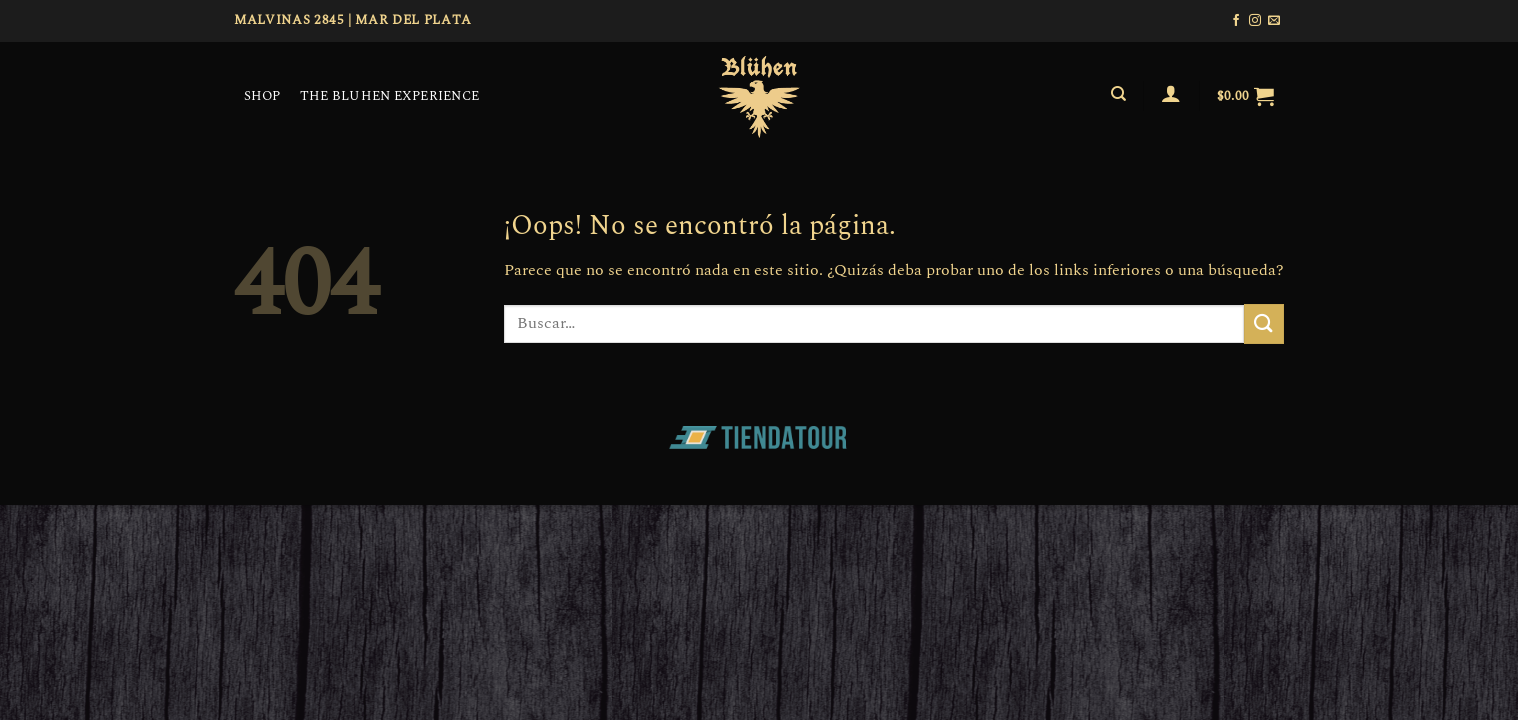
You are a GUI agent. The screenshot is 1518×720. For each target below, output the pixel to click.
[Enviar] (1264, 323)
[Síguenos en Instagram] (1255, 21)
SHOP (262, 96)
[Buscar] (1118, 94)
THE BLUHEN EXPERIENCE (389, 96)
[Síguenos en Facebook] (1236, 21)
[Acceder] (1171, 93)
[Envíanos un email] (1274, 21)
